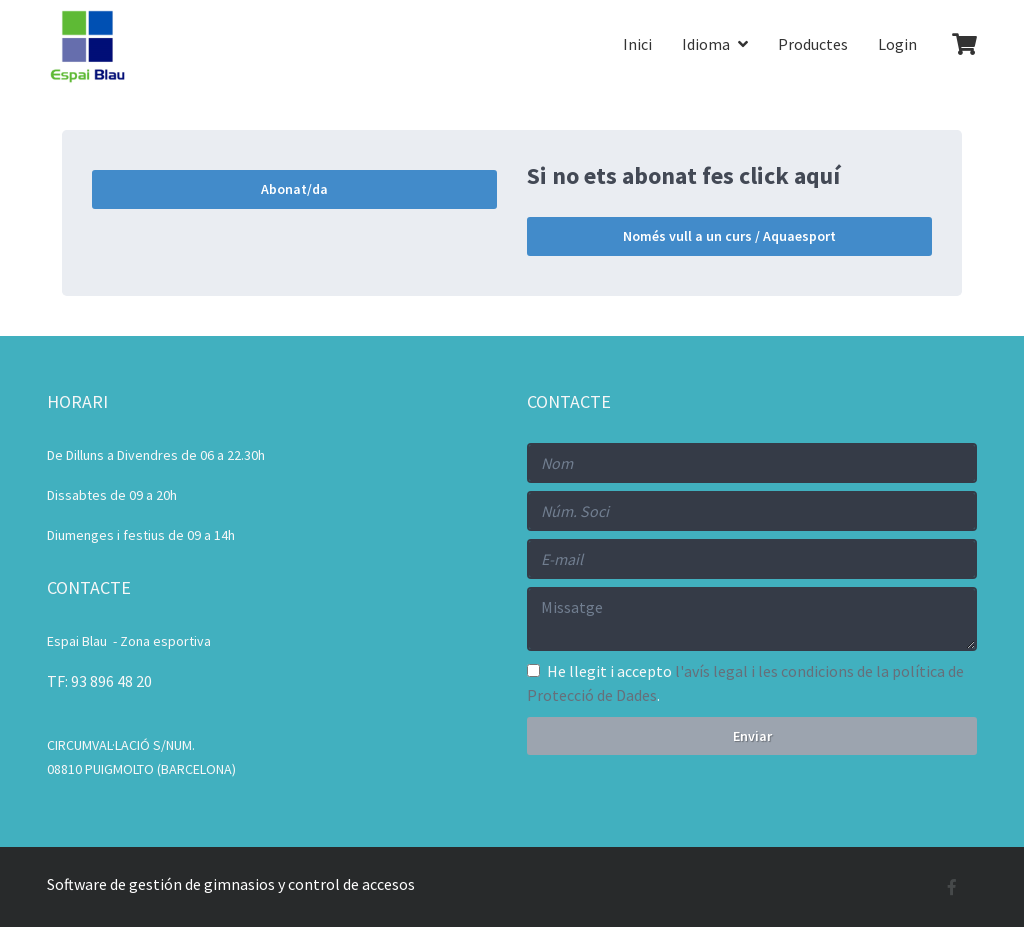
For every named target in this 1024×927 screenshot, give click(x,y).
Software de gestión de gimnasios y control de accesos (231, 884)
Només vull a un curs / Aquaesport (729, 236)
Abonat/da (294, 189)
